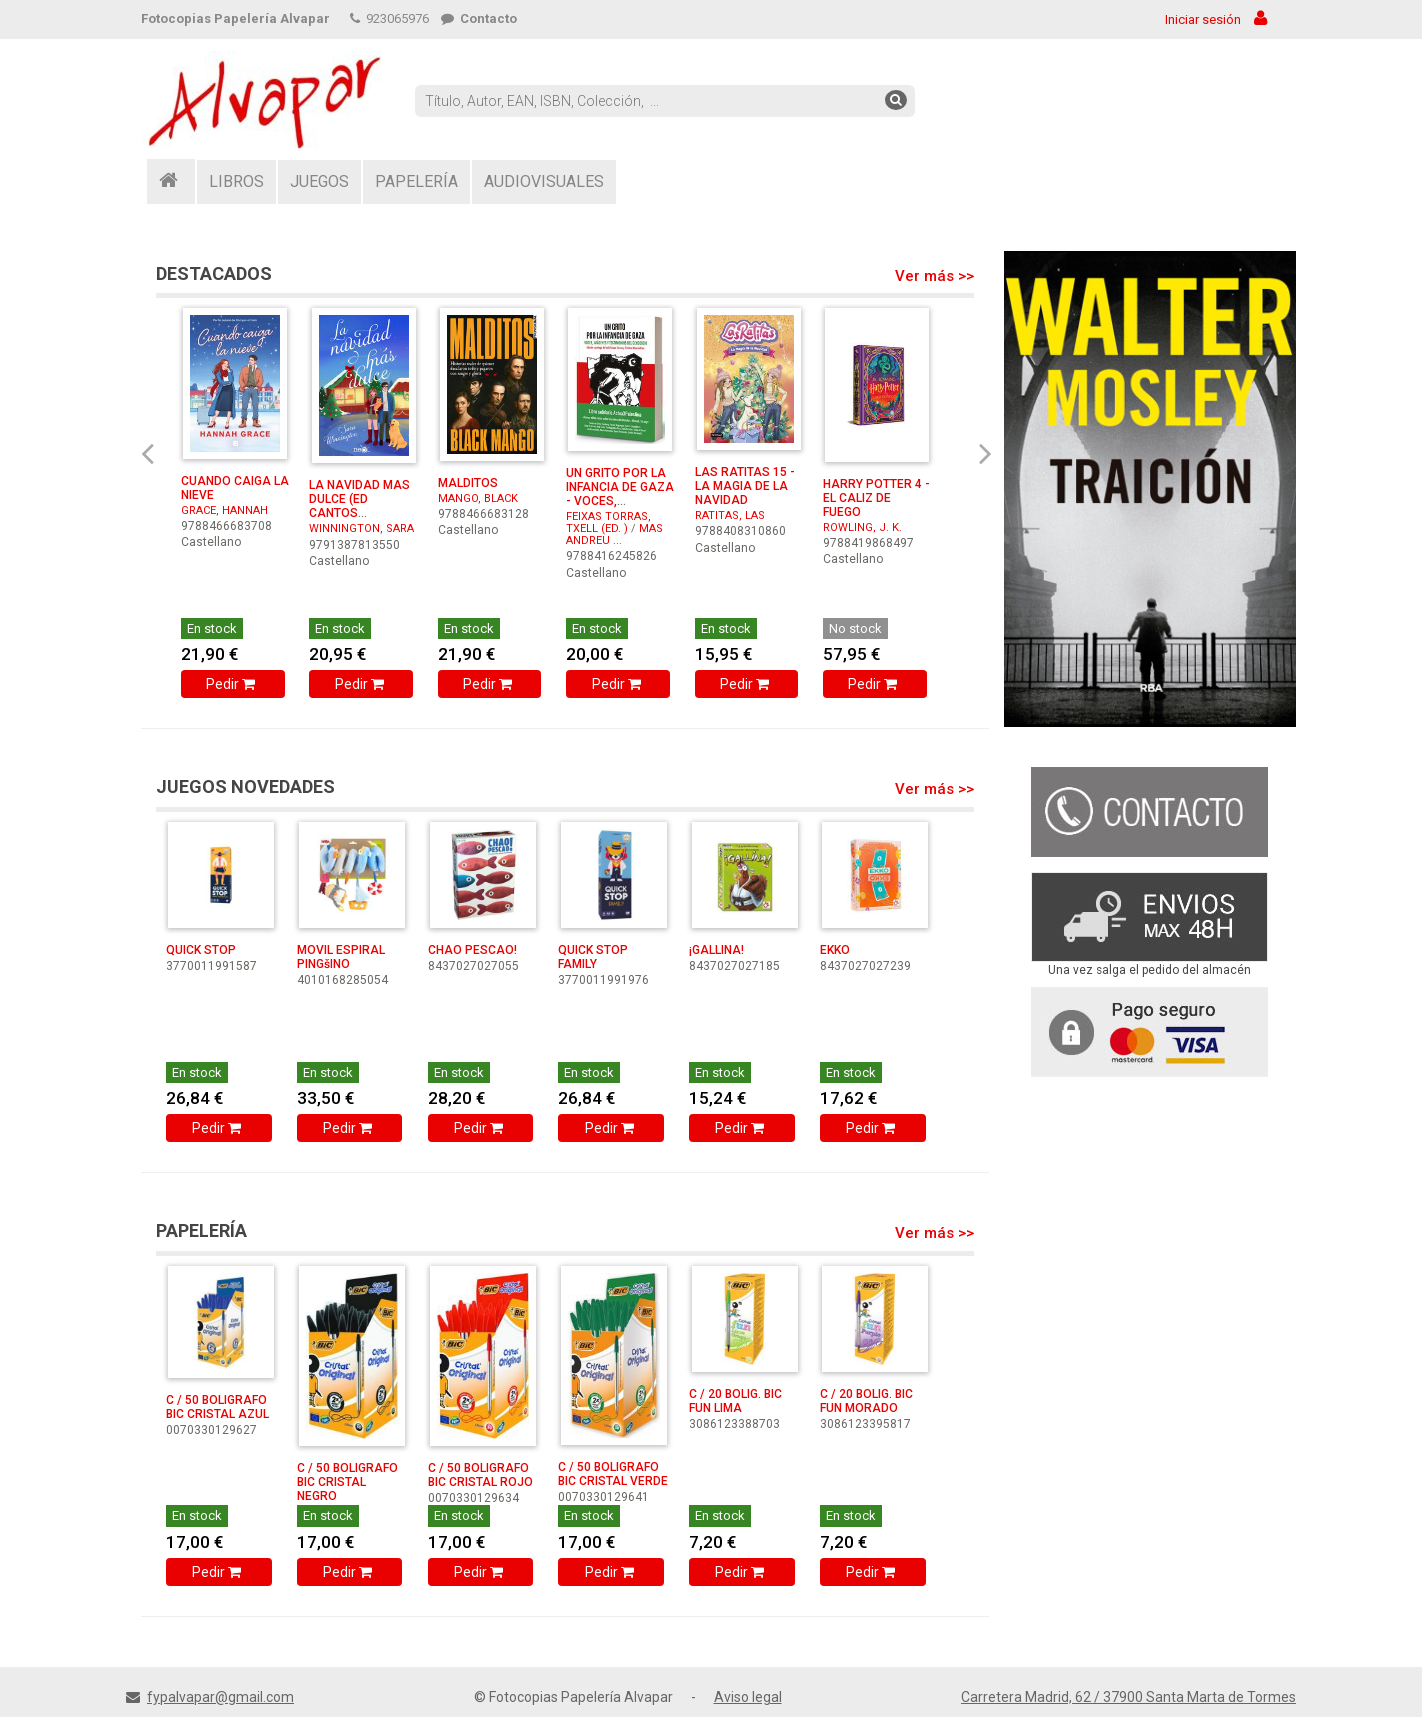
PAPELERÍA (416, 181)
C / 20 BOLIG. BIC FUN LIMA (735, 1401)
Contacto (479, 18)
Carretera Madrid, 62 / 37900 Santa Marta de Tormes (1128, 1697)
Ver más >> (934, 276)
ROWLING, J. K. (862, 527)
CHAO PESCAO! (472, 950)
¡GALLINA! (716, 950)
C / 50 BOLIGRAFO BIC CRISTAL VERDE (613, 1474)
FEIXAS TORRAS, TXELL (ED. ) (608, 522)
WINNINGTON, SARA (361, 528)
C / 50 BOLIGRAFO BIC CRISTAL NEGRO (347, 1482)
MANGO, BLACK (478, 498)
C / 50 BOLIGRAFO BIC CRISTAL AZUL (217, 1407)
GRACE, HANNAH (224, 510)
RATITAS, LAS (730, 515)
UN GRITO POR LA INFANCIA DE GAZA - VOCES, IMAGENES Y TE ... (620, 494)
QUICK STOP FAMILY (593, 957)
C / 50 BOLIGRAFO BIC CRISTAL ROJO (480, 1475)
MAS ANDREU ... (614, 534)
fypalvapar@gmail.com (220, 1697)
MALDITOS (468, 483)
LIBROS (236, 181)
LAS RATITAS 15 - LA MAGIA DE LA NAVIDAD (745, 486)
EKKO (835, 950)
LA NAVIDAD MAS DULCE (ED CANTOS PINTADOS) (359, 506)
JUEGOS (319, 181)
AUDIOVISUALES (544, 181)
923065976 (389, 18)
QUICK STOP (201, 950)
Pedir (232, 684)
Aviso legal (748, 1697)
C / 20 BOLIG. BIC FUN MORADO (866, 1401)
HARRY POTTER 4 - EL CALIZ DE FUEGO (876, 498)
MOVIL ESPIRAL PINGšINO (341, 957)
